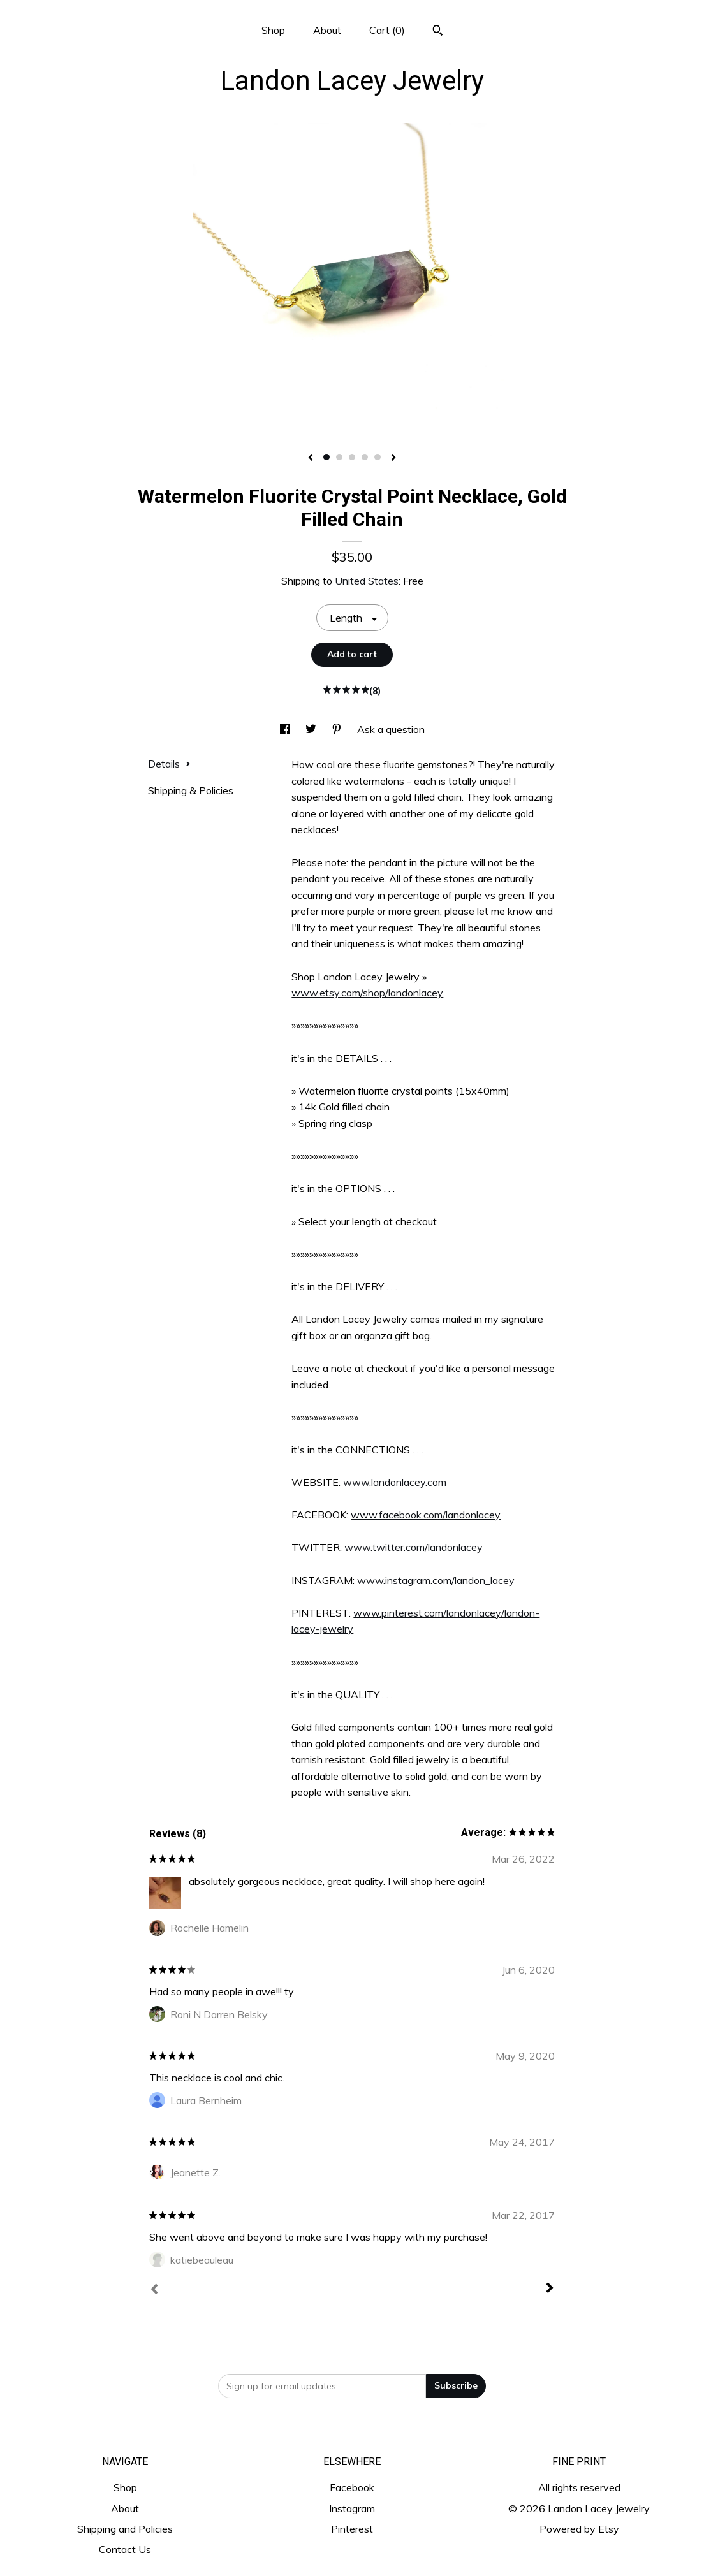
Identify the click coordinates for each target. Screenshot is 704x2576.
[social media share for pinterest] (338, 729)
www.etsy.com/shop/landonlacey (367, 992)
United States (367, 580)
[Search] (438, 32)
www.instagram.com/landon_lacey (436, 1580)
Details (169, 763)
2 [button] (339, 457)
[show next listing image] (393, 458)
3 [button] (352, 457)
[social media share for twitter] (312, 729)
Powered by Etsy (579, 2528)
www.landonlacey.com (394, 1482)
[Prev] (154, 2290)
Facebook (352, 2487)
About (327, 30)
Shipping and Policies (125, 2528)
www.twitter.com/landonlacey (413, 1547)
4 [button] (365, 457)
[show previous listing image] (310, 458)
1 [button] (326, 457)
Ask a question (391, 729)
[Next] (550, 2289)
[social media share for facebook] (286, 729)
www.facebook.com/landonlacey (426, 1514)
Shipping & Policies (190, 790)
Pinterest (352, 2528)
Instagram (352, 2508)
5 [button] (377, 457)
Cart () (387, 30)
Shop (273, 30)
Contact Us (125, 2549)
